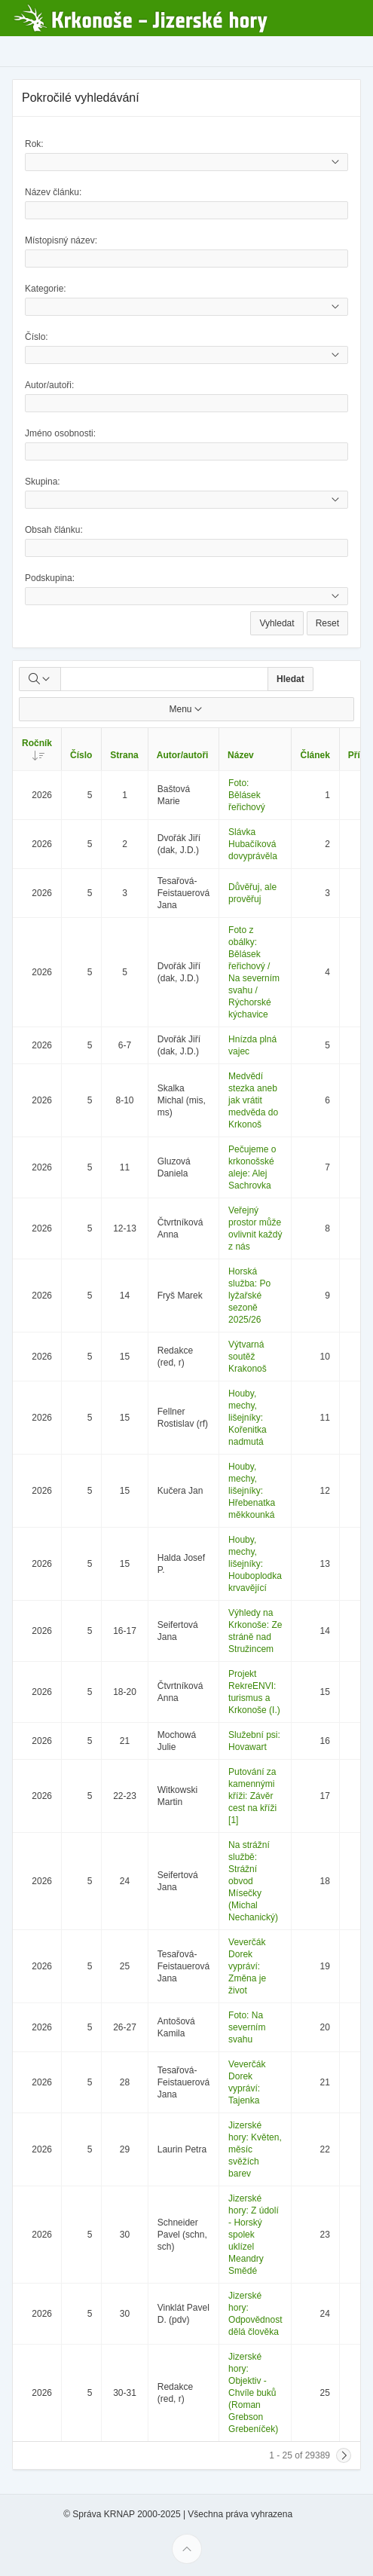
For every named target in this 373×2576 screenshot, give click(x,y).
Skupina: (42, 481)
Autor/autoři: (49, 385)
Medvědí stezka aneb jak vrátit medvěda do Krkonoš (253, 1100)
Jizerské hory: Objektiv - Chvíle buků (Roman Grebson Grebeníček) (253, 2392)
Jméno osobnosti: (60, 433)
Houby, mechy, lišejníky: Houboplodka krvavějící (255, 1563)
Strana (124, 755)
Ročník (41, 749)
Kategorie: (45, 288)
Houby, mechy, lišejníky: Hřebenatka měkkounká (251, 1490)
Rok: (34, 144)
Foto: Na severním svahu (246, 2027)
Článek (314, 755)
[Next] (343, 2455)
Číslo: (36, 337)
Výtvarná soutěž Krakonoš (247, 1356)
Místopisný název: (61, 240)
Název (241, 755)
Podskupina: (50, 578)
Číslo (81, 755)
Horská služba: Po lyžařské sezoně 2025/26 (249, 1295)
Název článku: (53, 192)
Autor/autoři (183, 755)
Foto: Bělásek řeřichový (246, 795)
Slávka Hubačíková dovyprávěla (252, 844)
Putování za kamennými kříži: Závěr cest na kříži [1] (252, 1796)
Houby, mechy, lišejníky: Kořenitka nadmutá (247, 1417)
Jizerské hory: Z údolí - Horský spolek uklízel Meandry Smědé (253, 2234)
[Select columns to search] (40, 679)
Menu (186, 709)
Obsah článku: (54, 530)
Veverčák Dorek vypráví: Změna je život (247, 1966)
